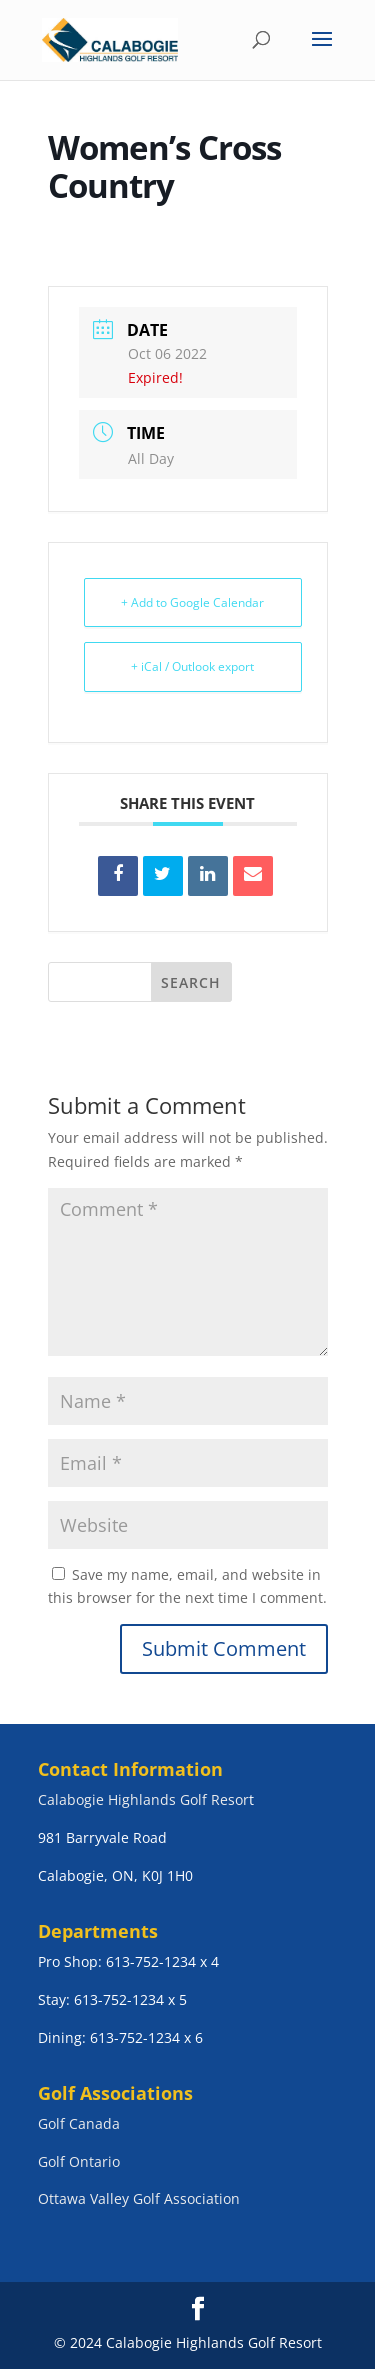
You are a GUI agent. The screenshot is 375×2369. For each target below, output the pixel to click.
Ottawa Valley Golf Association (139, 2198)
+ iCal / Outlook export (192, 666)
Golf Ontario (79, 2161)
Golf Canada (79, 2123)
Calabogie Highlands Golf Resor (143, 1799)
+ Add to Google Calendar (192, 602)
